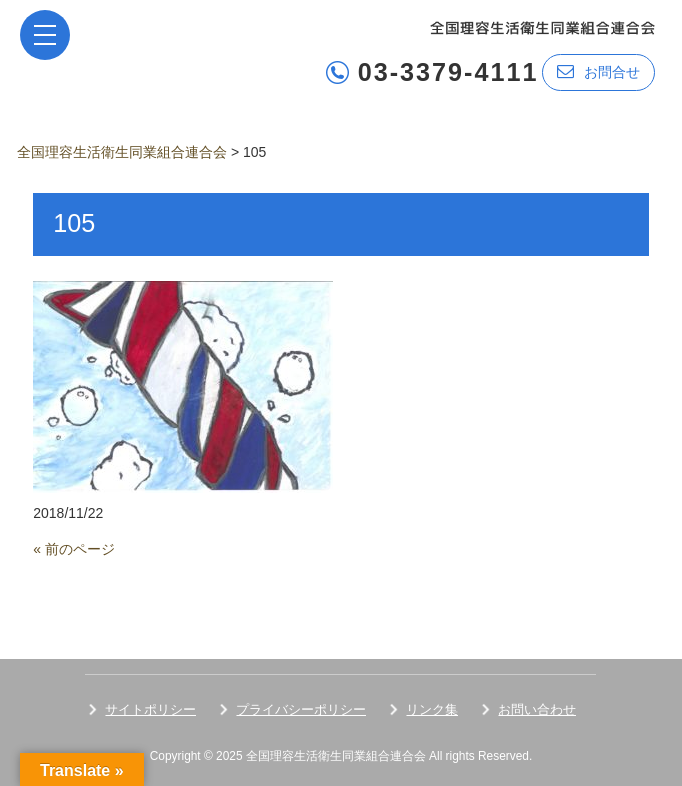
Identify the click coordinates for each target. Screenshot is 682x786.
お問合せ (598, 71)
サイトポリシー (150, 709)
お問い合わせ (537, 709)
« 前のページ (74, 549)
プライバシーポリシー (301, 709)
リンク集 (432, 709)
